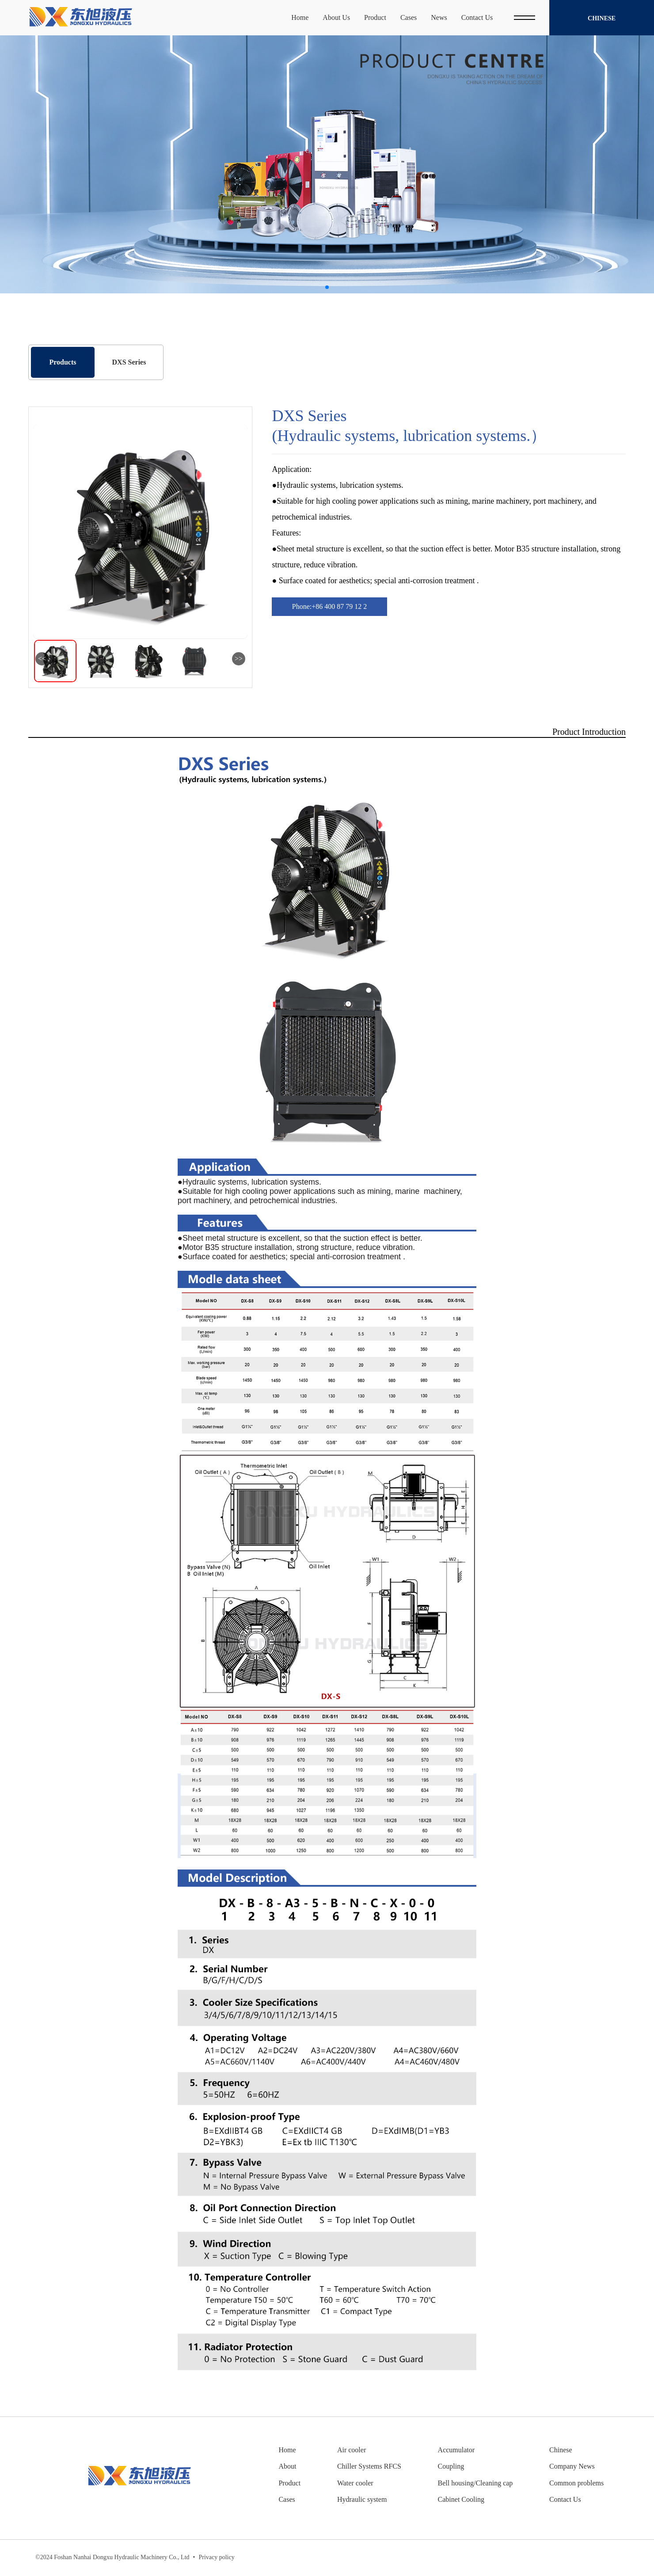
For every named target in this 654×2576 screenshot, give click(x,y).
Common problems (576, 2483)
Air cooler (351, 2450)
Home (287, 2450)
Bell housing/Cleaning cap (475, 2483)
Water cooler (355, 2483)
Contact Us (565, 2499)
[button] (327, 287)
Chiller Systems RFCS (369, 2466)
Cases (286, 2499)
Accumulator (456, 2450)
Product (289, 2483)
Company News (572, 2466)
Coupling (451, 2466)
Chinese (602, 18)
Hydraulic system (362, 2499)
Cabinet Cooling (461, 2499)
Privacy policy (214, 2557)
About (287, 2466)
